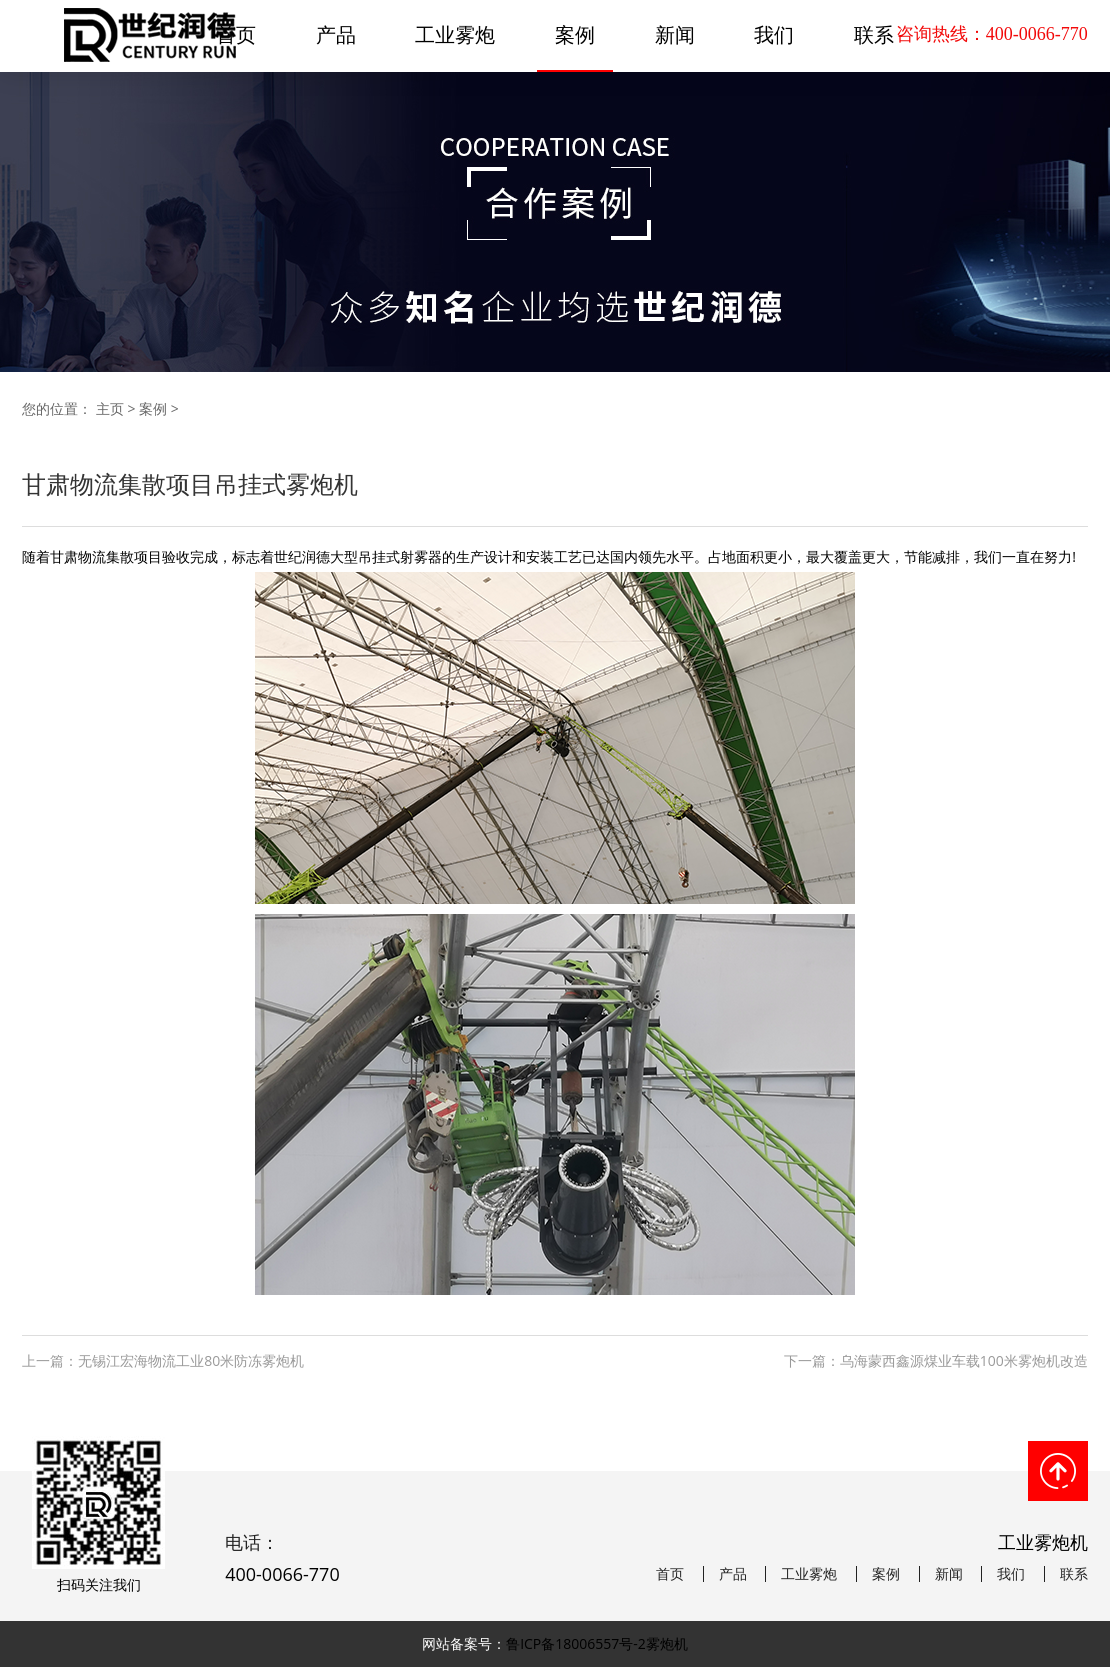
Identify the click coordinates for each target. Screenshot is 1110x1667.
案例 (575, 34)
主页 (110, 408)
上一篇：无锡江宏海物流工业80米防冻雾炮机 (163, 1360)
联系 (1074, 1574)
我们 (774, 34)
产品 (336, 34)
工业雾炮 (455, 34)
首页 (670, 1574)
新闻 (675, 34)
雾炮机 (667, 1643)
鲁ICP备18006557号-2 (576, 1643)
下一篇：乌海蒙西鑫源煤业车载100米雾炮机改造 (936, 1360)
